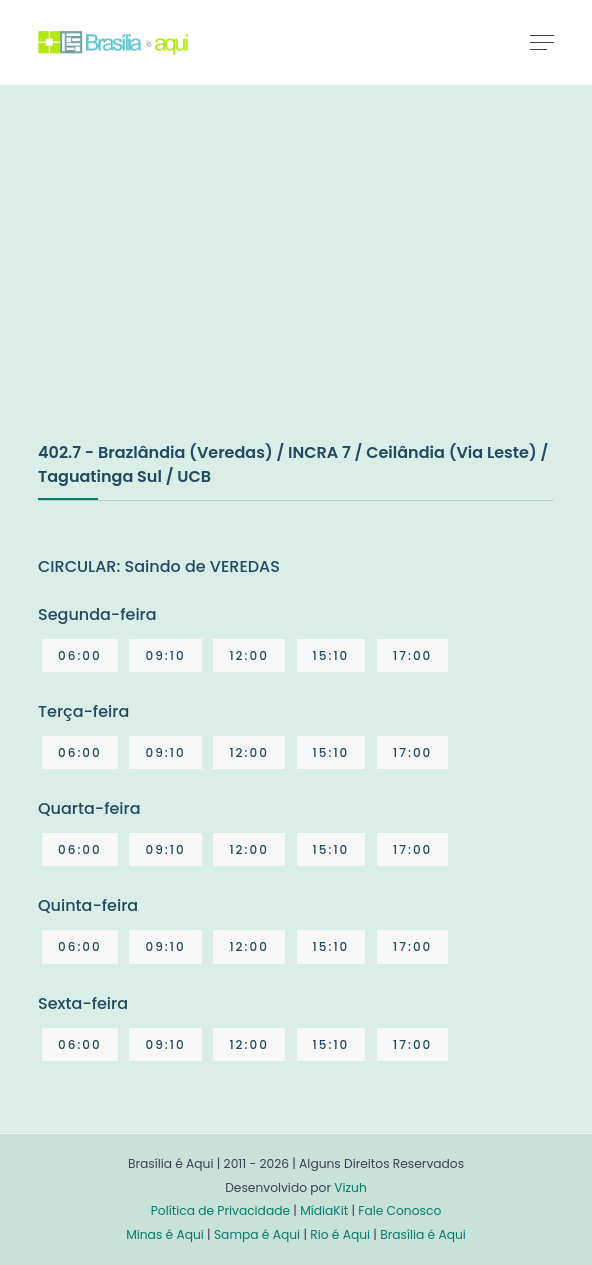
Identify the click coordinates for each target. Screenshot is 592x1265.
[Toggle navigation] (542, 42)
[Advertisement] (188, 284)
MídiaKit (324, 1210)
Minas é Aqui (165, 1234)
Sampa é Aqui (257, 1234)
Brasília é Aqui (423, 1234)
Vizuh (350, 1187)
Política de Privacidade (220, 1210)
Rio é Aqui (340, 1234)
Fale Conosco (399, 1210)
